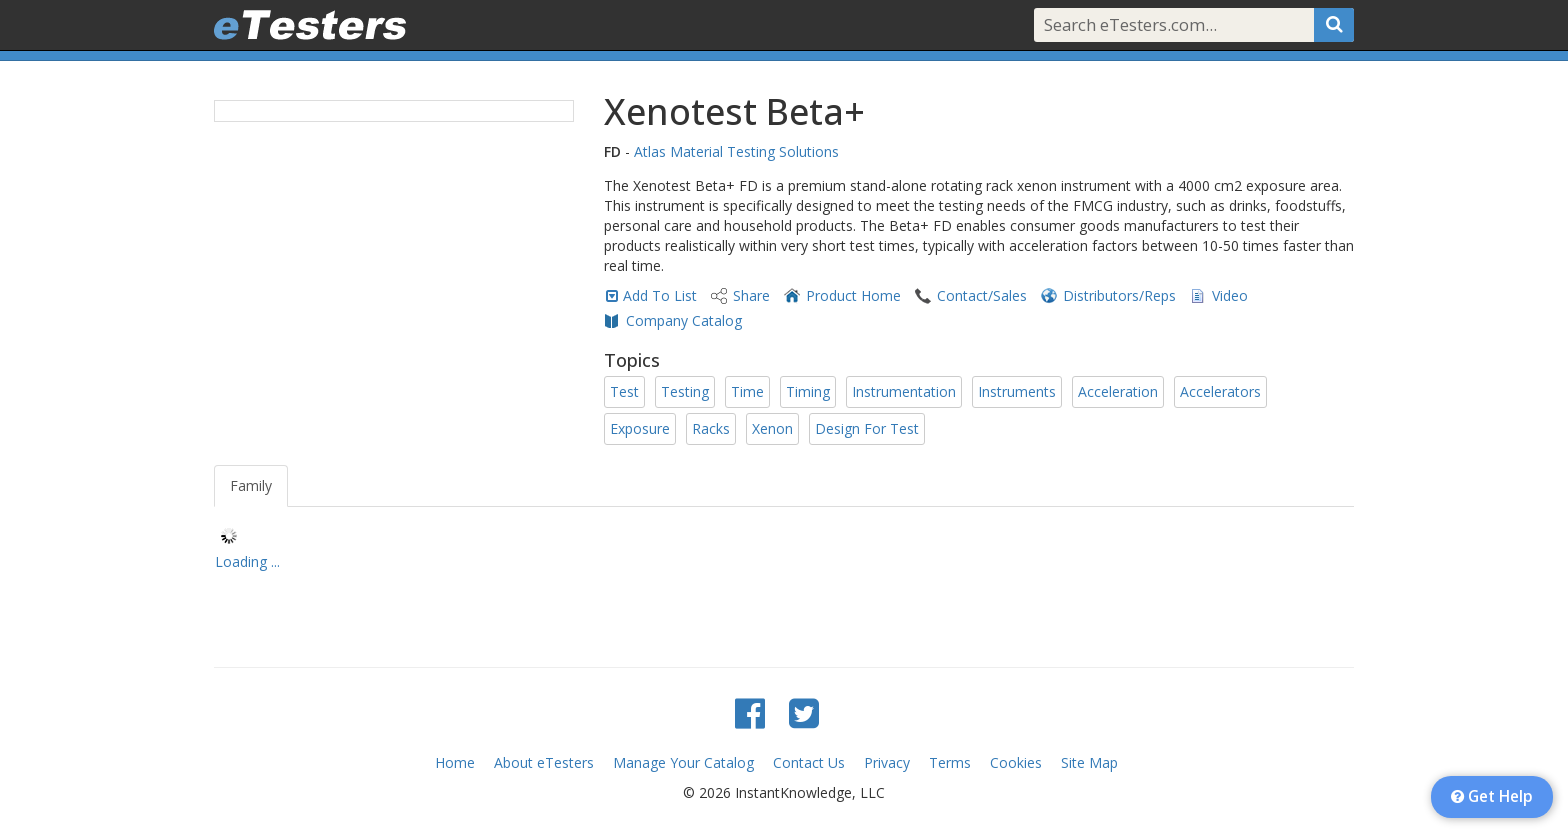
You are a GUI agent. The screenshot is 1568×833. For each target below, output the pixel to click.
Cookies (1016, 762)
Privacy (887, 762)
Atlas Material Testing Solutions (736, 151)
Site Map (1089, 762)
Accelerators (1220, 391)
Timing (808, 391)
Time (747, 391)
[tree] (784, 552)
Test (624, 391)
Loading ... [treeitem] (247, 561)
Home (455, 762)
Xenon (772, 428)
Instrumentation (904, 391)
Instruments (1017, 391)
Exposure (640, 428)
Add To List (660, 295)
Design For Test (867, 428)
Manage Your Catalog (683, 762)
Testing (685, 391)
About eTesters (544, 762)
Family (251, 485)
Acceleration (1118, 391)
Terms (950, 762)
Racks (711, 428)
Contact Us (809, 762)
